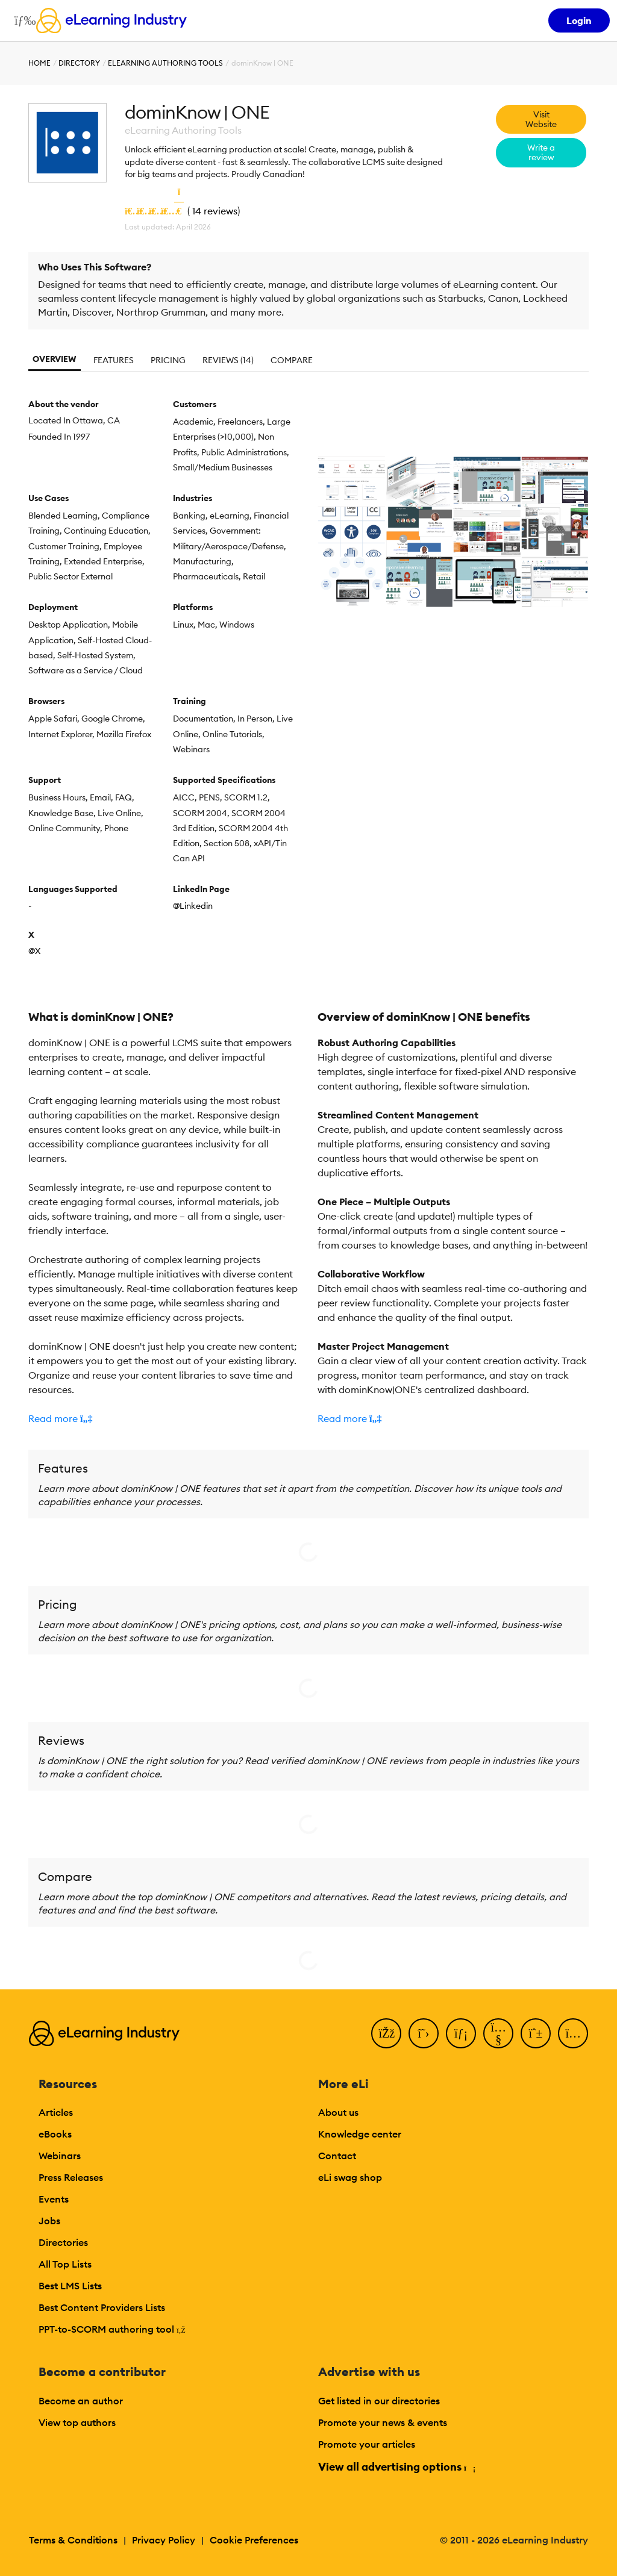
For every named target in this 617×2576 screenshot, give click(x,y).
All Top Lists (65, 2264)
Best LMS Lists (70, 2286)
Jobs (49, 2221)
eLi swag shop (350, 2177)
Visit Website (541, 119)
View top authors (77, 2422)
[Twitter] (424, 2033)
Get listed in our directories (379, 2401)
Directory (79, 62)
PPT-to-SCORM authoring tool (112, 2329)
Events (54, 2199)
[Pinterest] (536, 2033)
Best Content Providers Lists (102, 2307)
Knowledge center (359, 2134)
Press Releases (71, 2177)
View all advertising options (396, 2467)
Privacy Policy (163, 2540)
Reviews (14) (228, 360)
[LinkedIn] (461, 2033)
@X (34, 951)
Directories (63, 2242)
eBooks (55, 2134)
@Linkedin (193, 905)
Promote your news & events (382, 2422)
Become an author (81, 2401)
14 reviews (214, 211)
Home (39, 62)
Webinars (60, 2156)
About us (338, 2112)
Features (113, 360)
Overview (55, 359)
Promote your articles (366, 2444)
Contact (337, 2156)
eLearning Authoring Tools (165, 62)
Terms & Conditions (73, 2540)
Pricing (168, 360)
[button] (163, 1418)
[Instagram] (573, 2033)
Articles (56, 2112)
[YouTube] (498, 2033)
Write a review (541, 152)
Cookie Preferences (254, 2540)
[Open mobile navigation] (22, 20)
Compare (292, 360)
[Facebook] (386, 2033)
